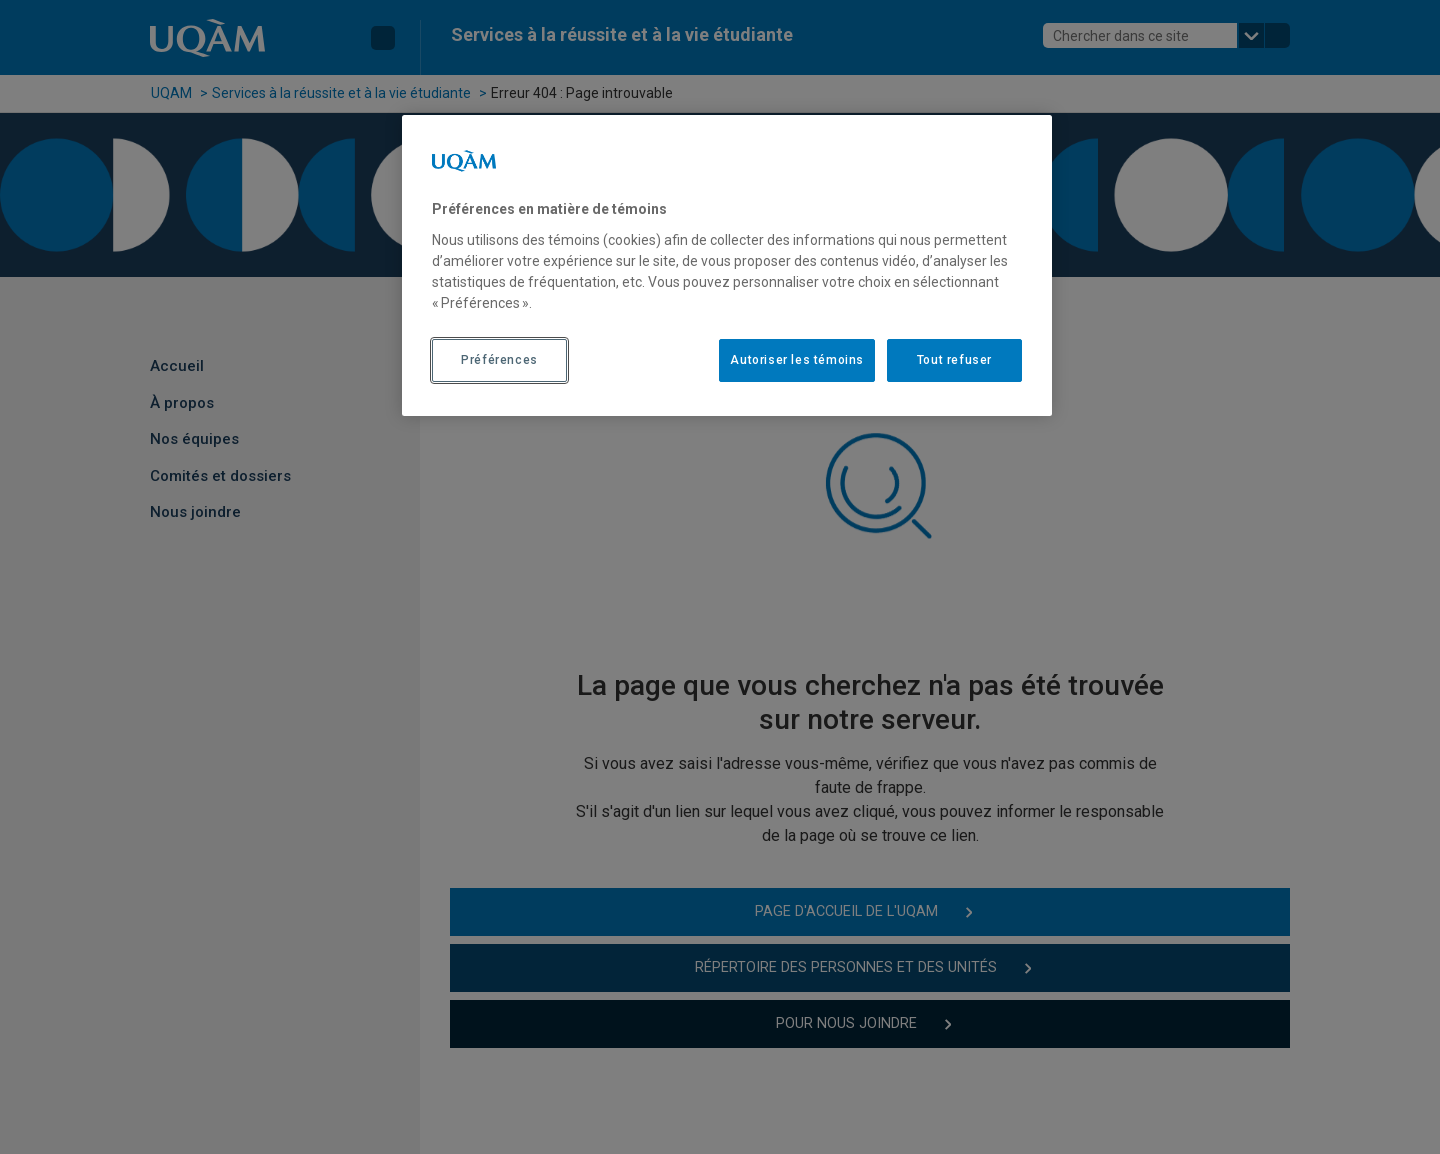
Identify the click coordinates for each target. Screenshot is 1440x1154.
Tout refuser (954, 360)
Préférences (499, 360)
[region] (727, 265)
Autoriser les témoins (797, 360)
